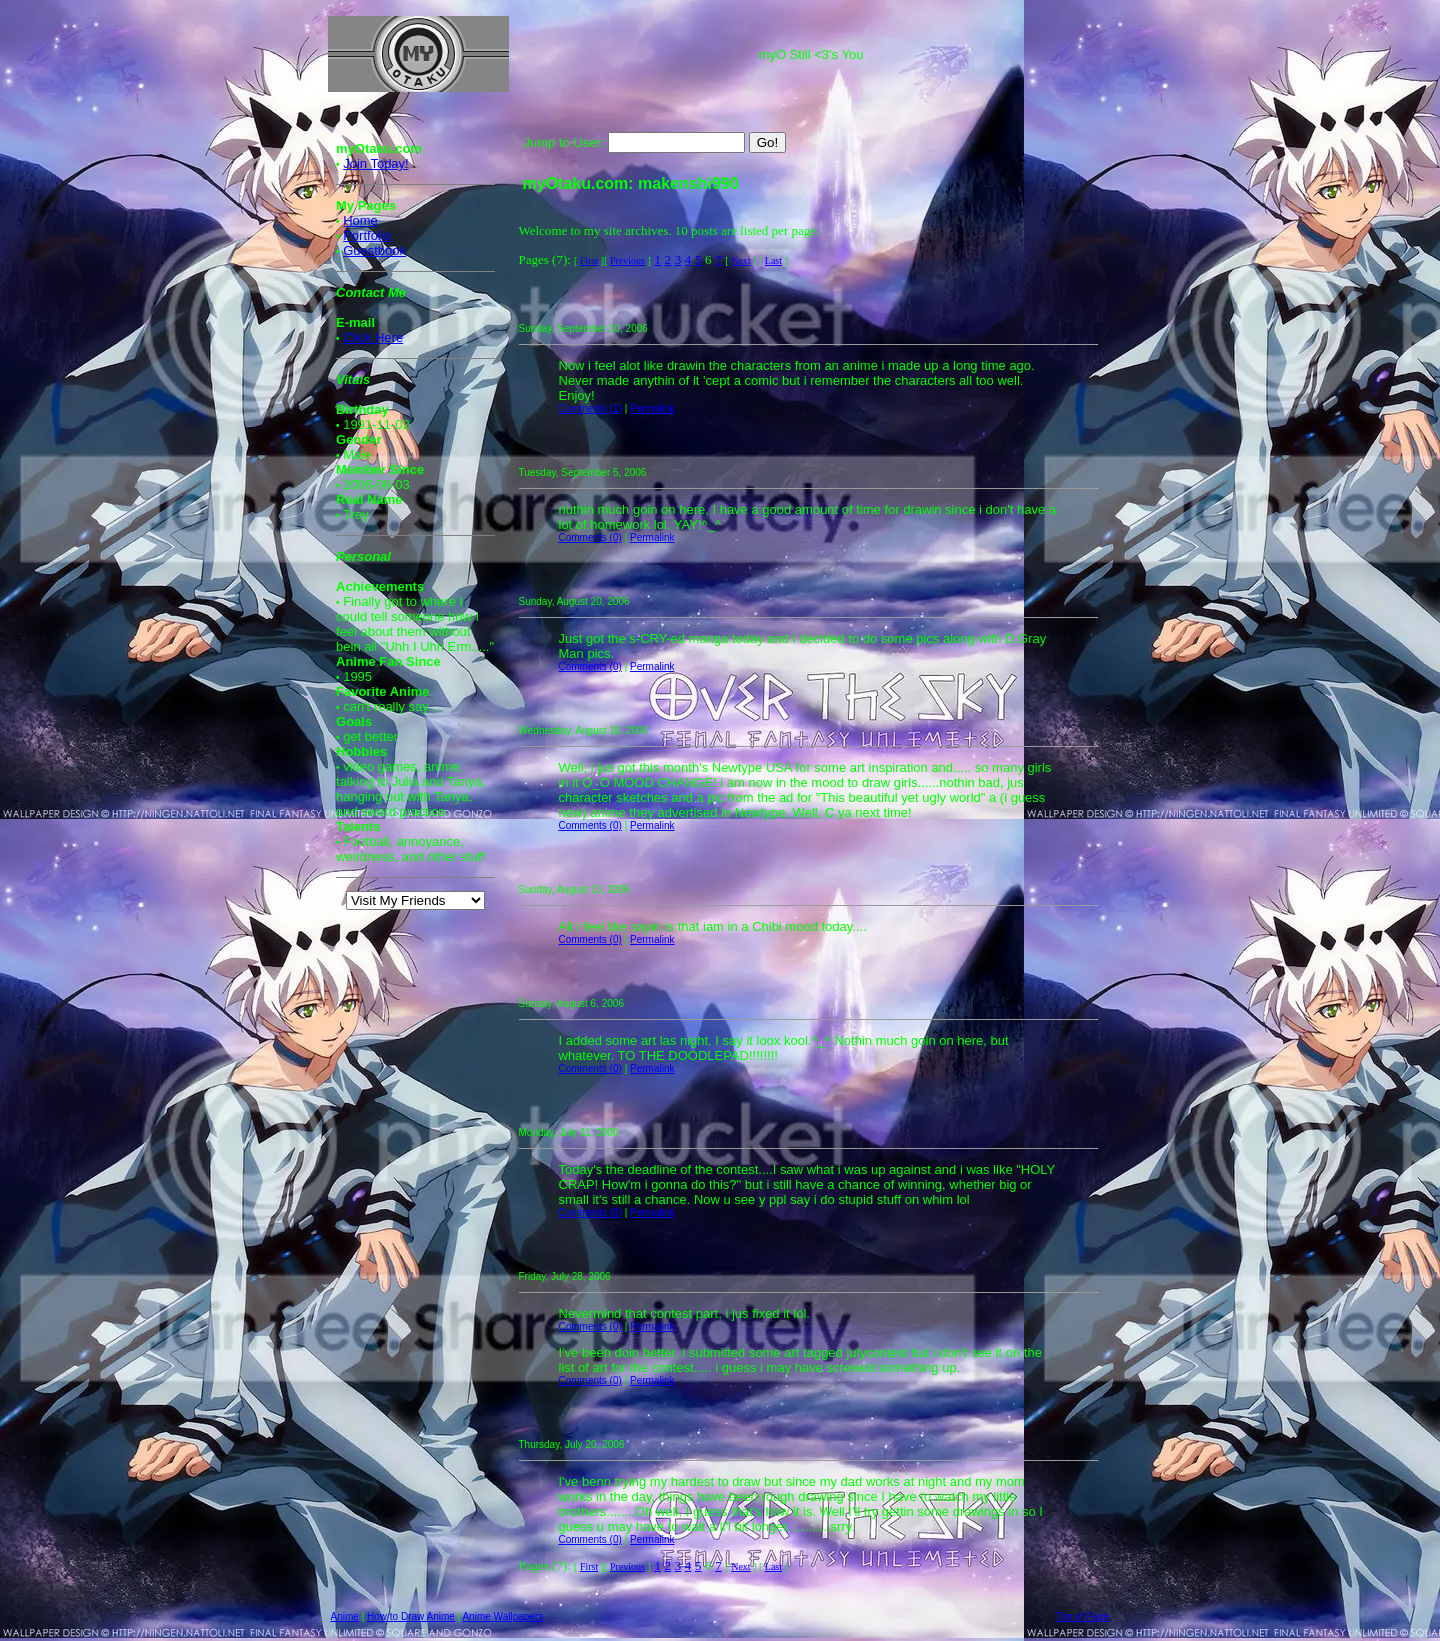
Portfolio (367, 235)
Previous (627, 260)
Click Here (373, 337)
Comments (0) (590, 537)
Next (740, 260)
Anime (345, 1616)
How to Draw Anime (411, 1616)
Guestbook (374, 250)
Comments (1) (590, 408)
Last (773, 260)
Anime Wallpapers (502, 1616)
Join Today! (376, 163)
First (589, 260)
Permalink (652, 408)
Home (360, 220)
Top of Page (1082, 1616)
